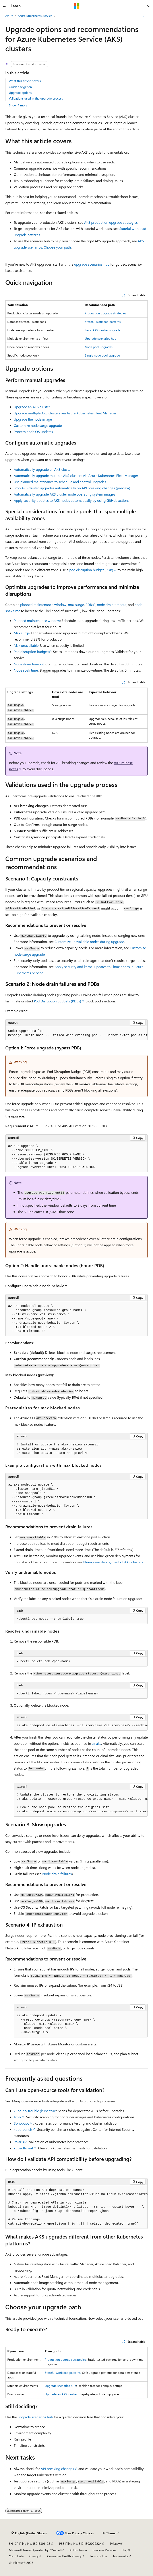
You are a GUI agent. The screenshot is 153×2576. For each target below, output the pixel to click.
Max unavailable (26, 645)
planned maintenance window (43, 604)
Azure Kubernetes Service (35, 16)
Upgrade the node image (33, 419)
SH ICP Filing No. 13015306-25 (29, 2543)
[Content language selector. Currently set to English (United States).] (29, 2533)
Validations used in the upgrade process (36, 98)
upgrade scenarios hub (91, 264)
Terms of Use (98, 2556)
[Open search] (148, 6)
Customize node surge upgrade (38, 425)
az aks (96, 1743)
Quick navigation (20, 87)
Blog (125, 2550)
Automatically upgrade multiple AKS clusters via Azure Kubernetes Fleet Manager (76, 475)
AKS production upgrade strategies (111, 222)
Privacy (115, 2543)
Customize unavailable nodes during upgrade (89, 941)
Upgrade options (20, 92)
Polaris (19, 2141)
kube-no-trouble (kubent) (33, 2110)
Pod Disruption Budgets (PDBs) (57, 1001)
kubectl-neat (23, 2148)
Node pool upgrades (98, 347)
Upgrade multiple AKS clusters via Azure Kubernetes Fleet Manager (65, 413)
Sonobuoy (21, 2123)
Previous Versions (104, 2550)
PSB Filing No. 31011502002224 (80, 2543)
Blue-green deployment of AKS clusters (113, 1562)
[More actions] (144, 16)
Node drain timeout (29, 664)
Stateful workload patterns (103, 322)
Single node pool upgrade (102, 355)
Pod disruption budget (31, 651)
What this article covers (25, 81)
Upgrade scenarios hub (100, 338)
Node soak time (26, 670)
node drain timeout (111, 604)
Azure (9, 16)
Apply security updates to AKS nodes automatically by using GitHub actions (71, 500)
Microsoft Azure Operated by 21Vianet (35, 2550)
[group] (76, 1033)
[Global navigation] (4, 6)
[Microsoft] (76, 6)
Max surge (22, 633)
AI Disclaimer (78, 2550)
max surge (76, 604)
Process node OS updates (33, 431)
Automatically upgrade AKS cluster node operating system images (64, 494)
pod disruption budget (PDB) (91, 569)
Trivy (17, 2117)
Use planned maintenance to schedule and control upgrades (60, 481)
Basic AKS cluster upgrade (102, 330)
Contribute (16, 2556)
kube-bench (23, 2129)
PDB (88, 604)
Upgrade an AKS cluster (32, 406)
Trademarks (120, 2556)
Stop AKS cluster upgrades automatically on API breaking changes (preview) (72, 488)
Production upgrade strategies (105, 313)
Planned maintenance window (37, 620)
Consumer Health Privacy (64, 2556)
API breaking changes (57, 2468)
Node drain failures (57, 1873)
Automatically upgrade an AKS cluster (43, 469)
